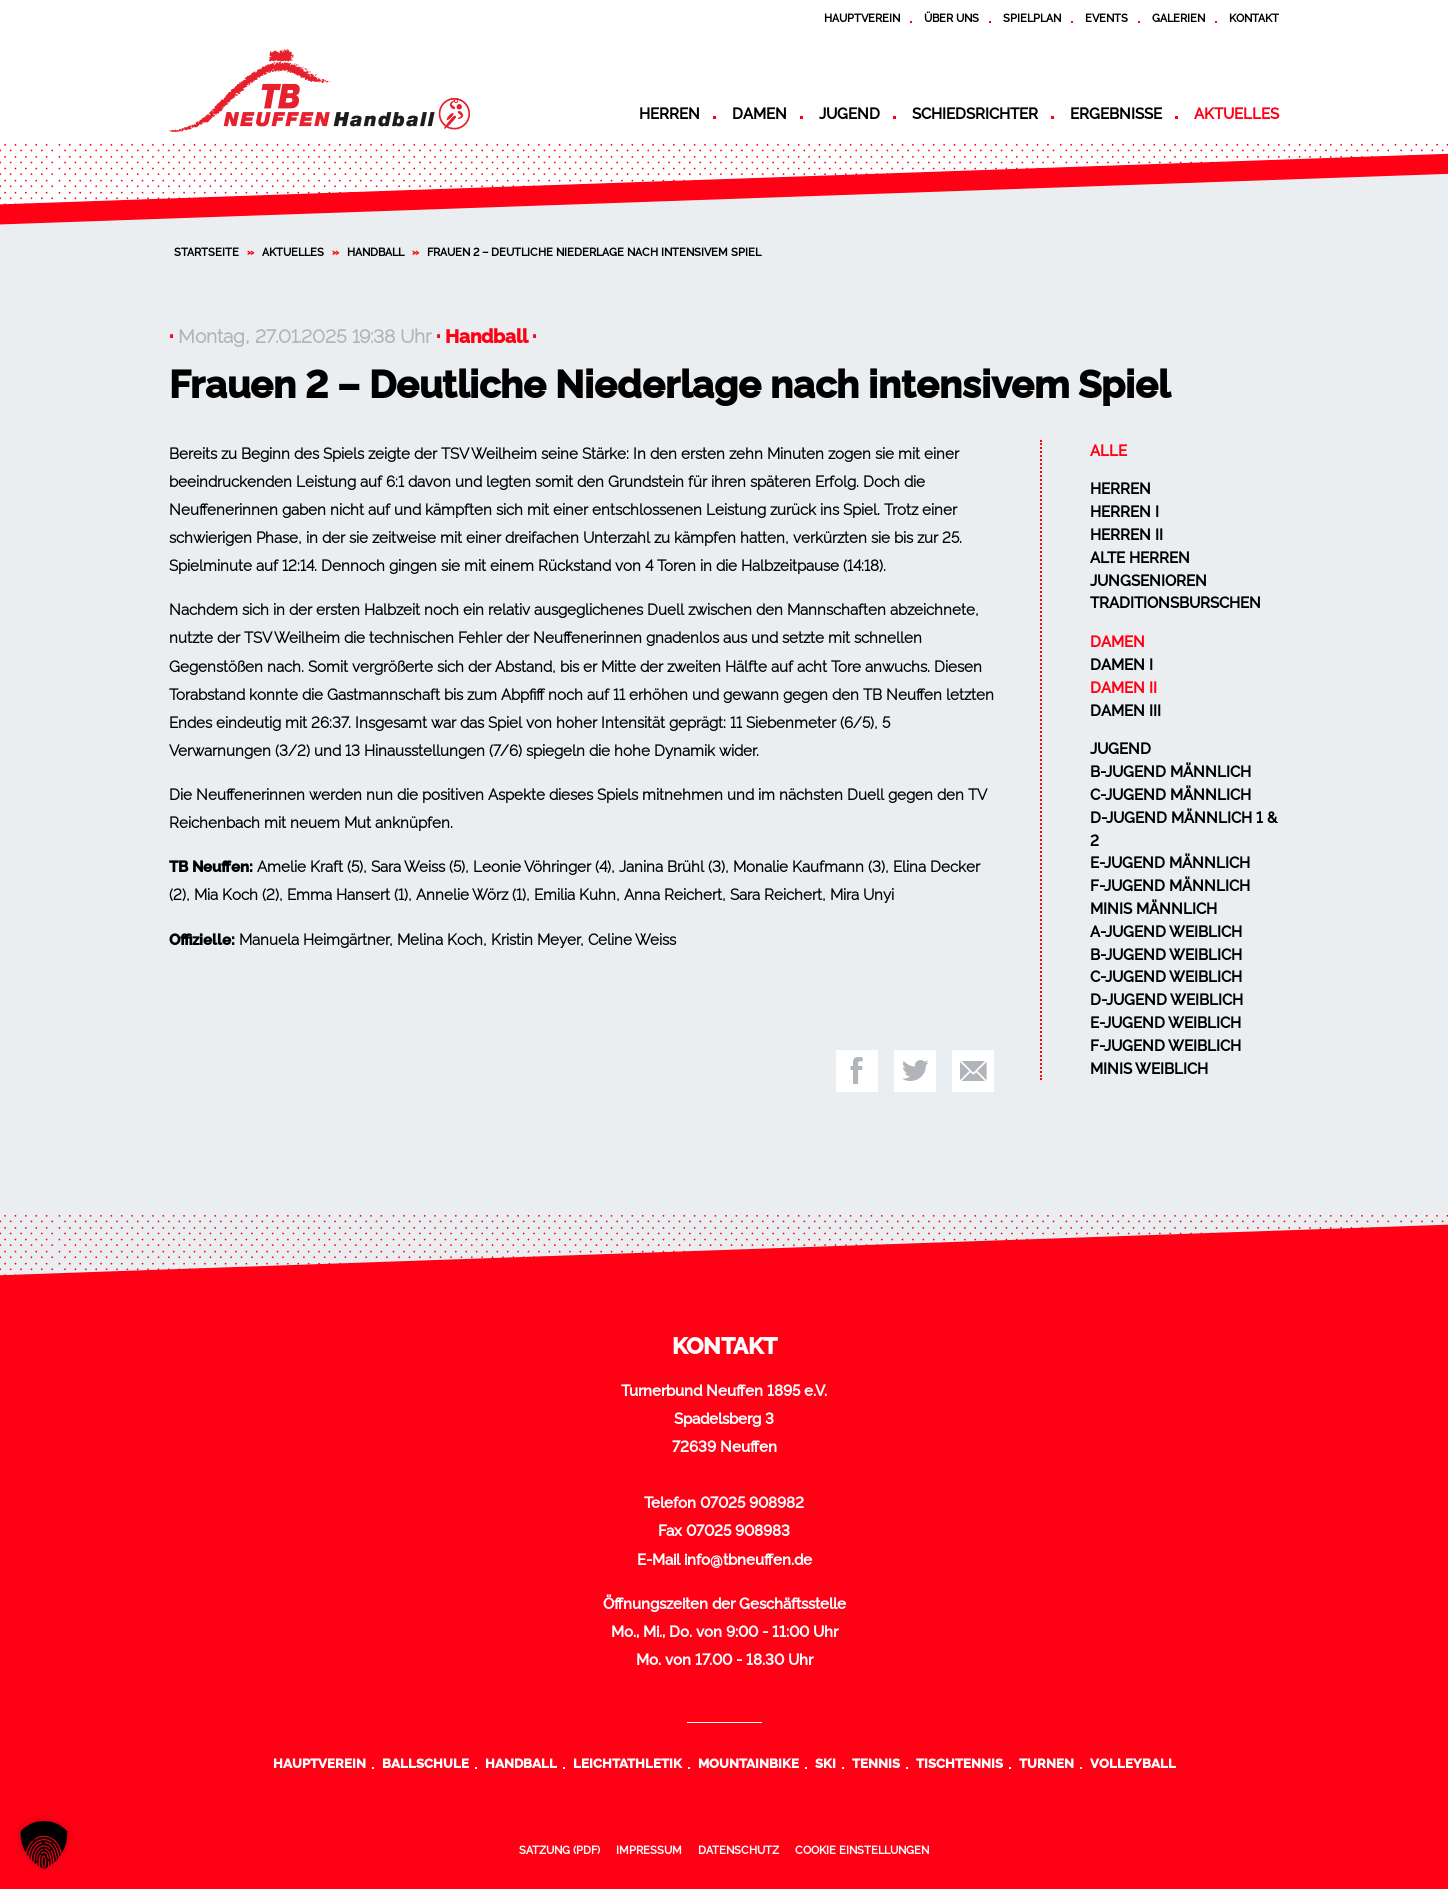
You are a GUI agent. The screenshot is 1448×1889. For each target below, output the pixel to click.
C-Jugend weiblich (1166, 977)
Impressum (649, 1850)
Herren (669, 114)
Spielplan (1032, 18)
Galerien (1178, 18)
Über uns (951, 18)
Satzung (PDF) (559, 1850)
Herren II (1126, 535)
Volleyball (1133, 1763)
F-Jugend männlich (1170, 886)
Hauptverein (862, 18)
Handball (375, 252)
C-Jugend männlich (1170, 795)
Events (1106, 18)
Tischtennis (959, 1763)
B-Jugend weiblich (1166, 955)
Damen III (1125, 711)
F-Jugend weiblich (1165, 1046)
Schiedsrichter (975, 114)
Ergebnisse (1116, 114)
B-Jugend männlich (1170, 772)
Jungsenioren (1148, 581)
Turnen (1046, 1763)
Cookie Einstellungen (862, 1850)
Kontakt (1254, 18)
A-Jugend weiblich (1166, 932)
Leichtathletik (627, 1763)
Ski (825, 1763)
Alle (1108, 451)
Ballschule (425, 1763)
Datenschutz (738, 1850)
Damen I (1121, 665)
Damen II (1123, 688)
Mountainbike (748, 1763)
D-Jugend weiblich (1166, 1000)
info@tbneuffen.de (748, 1560)
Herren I (1124, 512)
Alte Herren (1140, 558)
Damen (759, 114)
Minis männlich (1153, 909)
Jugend (849, 114)
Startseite (206, 252)
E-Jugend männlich (1170, 863)
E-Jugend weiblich (1165, 1023)
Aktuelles (1236, 114)
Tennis (876, 1763)
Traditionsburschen (1175, 603)
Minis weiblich (1149, 1069)
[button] (44, 1845)
